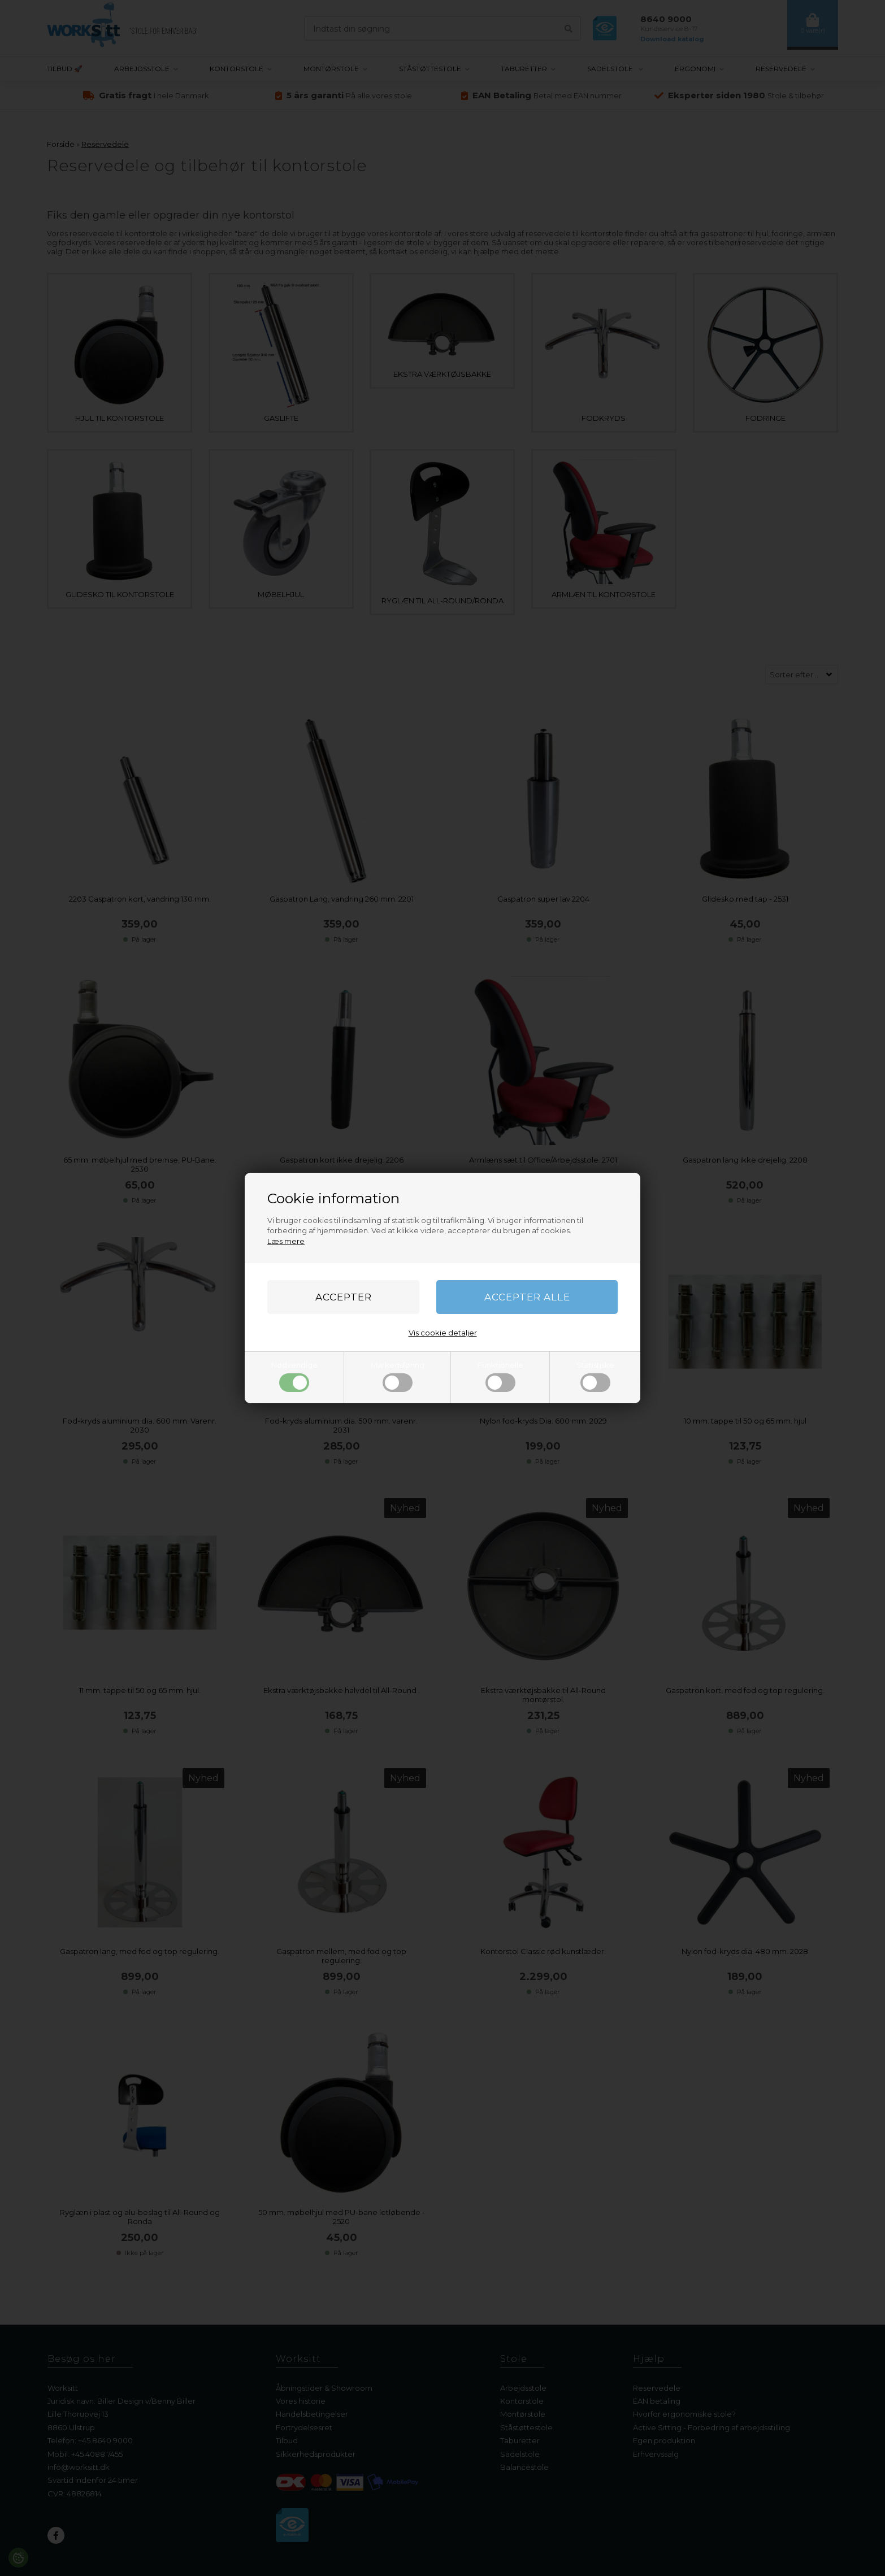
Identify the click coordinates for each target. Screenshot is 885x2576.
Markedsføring (397, 1376)
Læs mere (286, 1241)
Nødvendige (294, 1376)
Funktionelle (500, 1376)
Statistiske (595, 1376)
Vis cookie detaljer (443, 1332)
